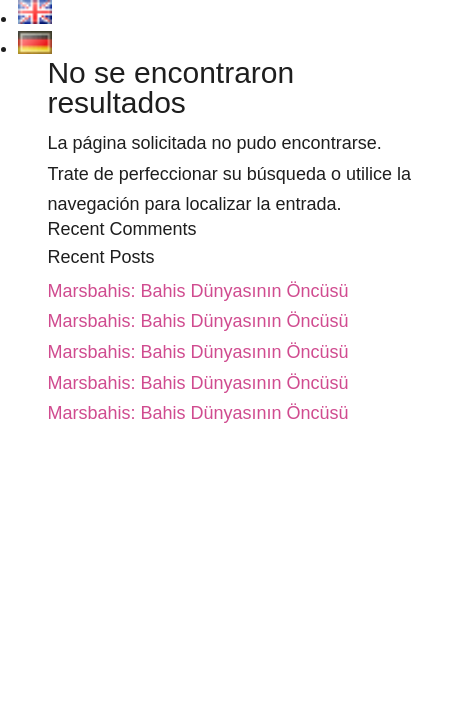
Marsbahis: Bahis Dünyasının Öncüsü (197, 291)
